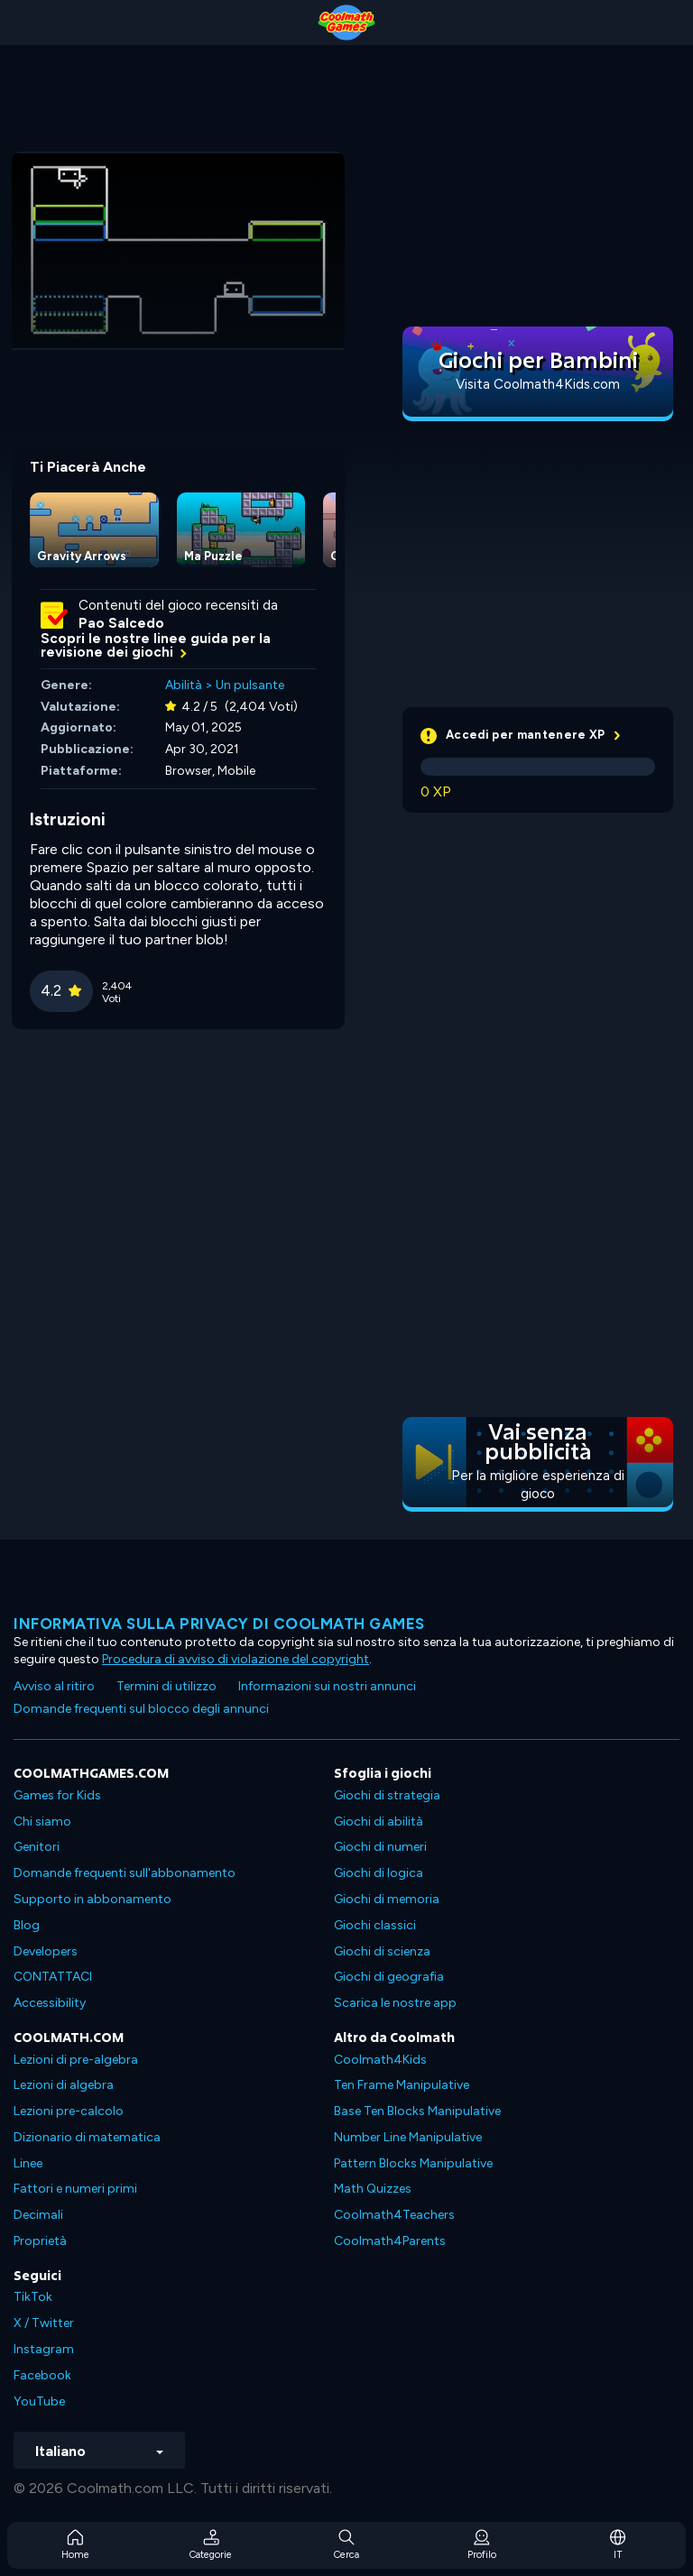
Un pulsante (250, 685)
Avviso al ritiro (54, 1686)
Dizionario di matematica (87, 2137)
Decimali (38, 2214)
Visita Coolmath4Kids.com (538, 384)
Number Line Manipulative (408, 2137)
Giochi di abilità (378, 1821)
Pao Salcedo (121, 623)
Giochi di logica (378, 1873)
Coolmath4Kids (380, 2059)
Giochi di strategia (387, 1795)
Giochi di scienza (382, 1951)
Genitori (37, 1846)
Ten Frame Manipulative (401, 2085)
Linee (28, 2163)
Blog (27, 1925)
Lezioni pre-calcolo (69, 2111)
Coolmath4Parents (390, 2241)
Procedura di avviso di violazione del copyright (235, 1659)
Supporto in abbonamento (92, 1899)
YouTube (39, 2401)
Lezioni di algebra (64, 2085)
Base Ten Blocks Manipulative (417, 2111)
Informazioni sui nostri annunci (327, 1686)
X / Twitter (44, 2323)
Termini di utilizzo (166, 1686)
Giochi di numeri (380, 1846)
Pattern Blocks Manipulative (413, 2163)
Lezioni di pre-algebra (76, 2059)
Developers (46, 1951)
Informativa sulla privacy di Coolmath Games (219, 1624)
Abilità (183, 685)
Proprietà (40, 2241)
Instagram (44, 2349)
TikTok (33, 2297)
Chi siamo (42, 1821)
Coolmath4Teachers (394, 2214)
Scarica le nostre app (395, 2002)
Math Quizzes (372, 2188)
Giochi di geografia (389, 1976)
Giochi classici (375, 1925)
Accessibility (50, 2002)
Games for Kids (57, 1795)
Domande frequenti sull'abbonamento (125, 1873)
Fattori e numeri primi (75, 2188)
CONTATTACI (53, 1976)
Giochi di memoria (386, 1899)
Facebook (42, 2375)
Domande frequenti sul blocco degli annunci (141, 1708)
